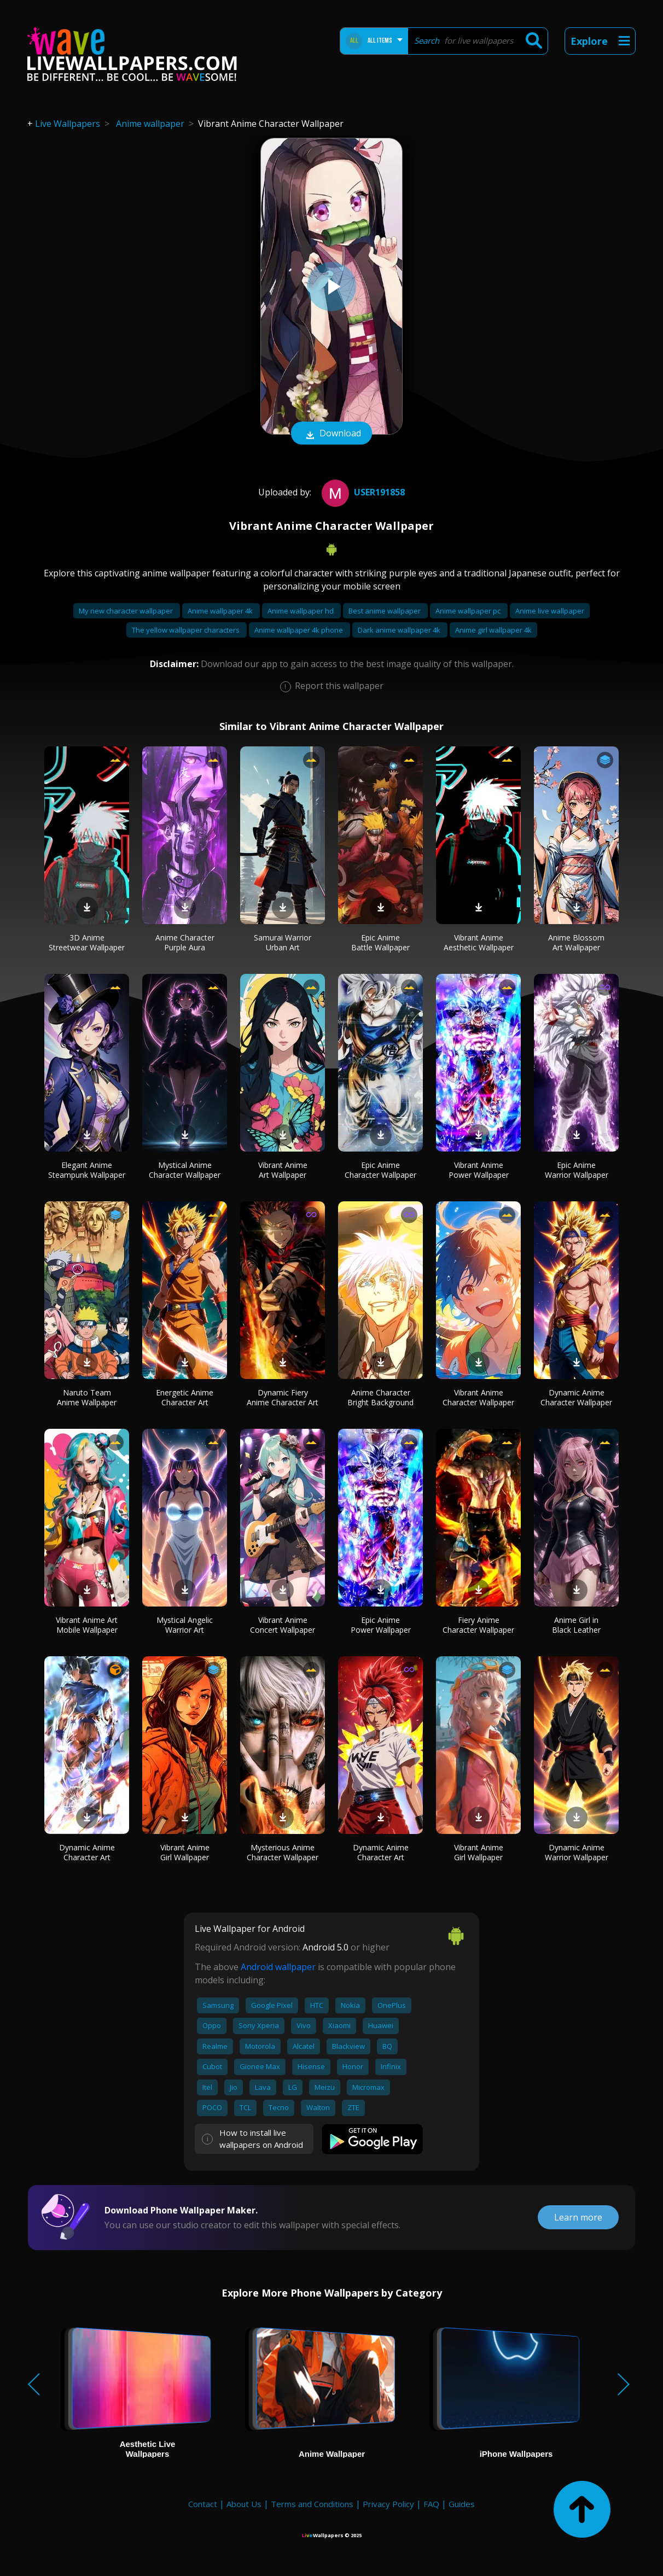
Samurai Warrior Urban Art (282, 942)
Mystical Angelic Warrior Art (184, 1625)
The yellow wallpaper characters (186, 630)
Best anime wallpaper (385, 611)
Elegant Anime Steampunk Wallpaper (86, 1170)
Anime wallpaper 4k (221, 611)
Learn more (578, 2217)
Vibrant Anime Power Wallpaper (479, 1170)
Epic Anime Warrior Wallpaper (576, 1170)
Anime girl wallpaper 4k (493, 630)
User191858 (362, 492)
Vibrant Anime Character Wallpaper (478, 1397)
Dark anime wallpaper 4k (400, 630)
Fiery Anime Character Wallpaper (478, 1625)
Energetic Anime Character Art (184, 1397)
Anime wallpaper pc (468, 611)
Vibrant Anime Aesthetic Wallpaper (479, 942)
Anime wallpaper (150, 124)
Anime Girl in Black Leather (576, 1625)
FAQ (431, 2503)
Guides (462, 2503)
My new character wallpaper (127, 611)
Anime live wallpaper (549, 611)
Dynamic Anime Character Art (87, 1852)
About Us (243, 2503)
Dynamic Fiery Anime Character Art (282, 1397)
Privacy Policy (388, 2503)
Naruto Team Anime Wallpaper (87, 1397)
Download (331, 434)
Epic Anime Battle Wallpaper (380, 942)
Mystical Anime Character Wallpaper (184, 1170)
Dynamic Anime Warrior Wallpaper (576, 1852)
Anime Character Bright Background (380, 1397)
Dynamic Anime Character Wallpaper (576, 1397)
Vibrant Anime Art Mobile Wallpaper (87, 1625)
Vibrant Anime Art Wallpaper (282, 1170)
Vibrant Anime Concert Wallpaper (282, 1625)
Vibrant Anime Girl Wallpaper (185, 1852)
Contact (202, 2503)
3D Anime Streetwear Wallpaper (87, 942)
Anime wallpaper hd (301, 611)
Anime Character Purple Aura (184, 942)
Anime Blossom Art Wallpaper (576, 942)
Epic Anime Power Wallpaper (381, 1625)
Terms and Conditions (312, 2503)
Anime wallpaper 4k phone (299, 630)
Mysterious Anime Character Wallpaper (282, 1852)
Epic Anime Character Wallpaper (380, 1170)
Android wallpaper (278, 1967)
